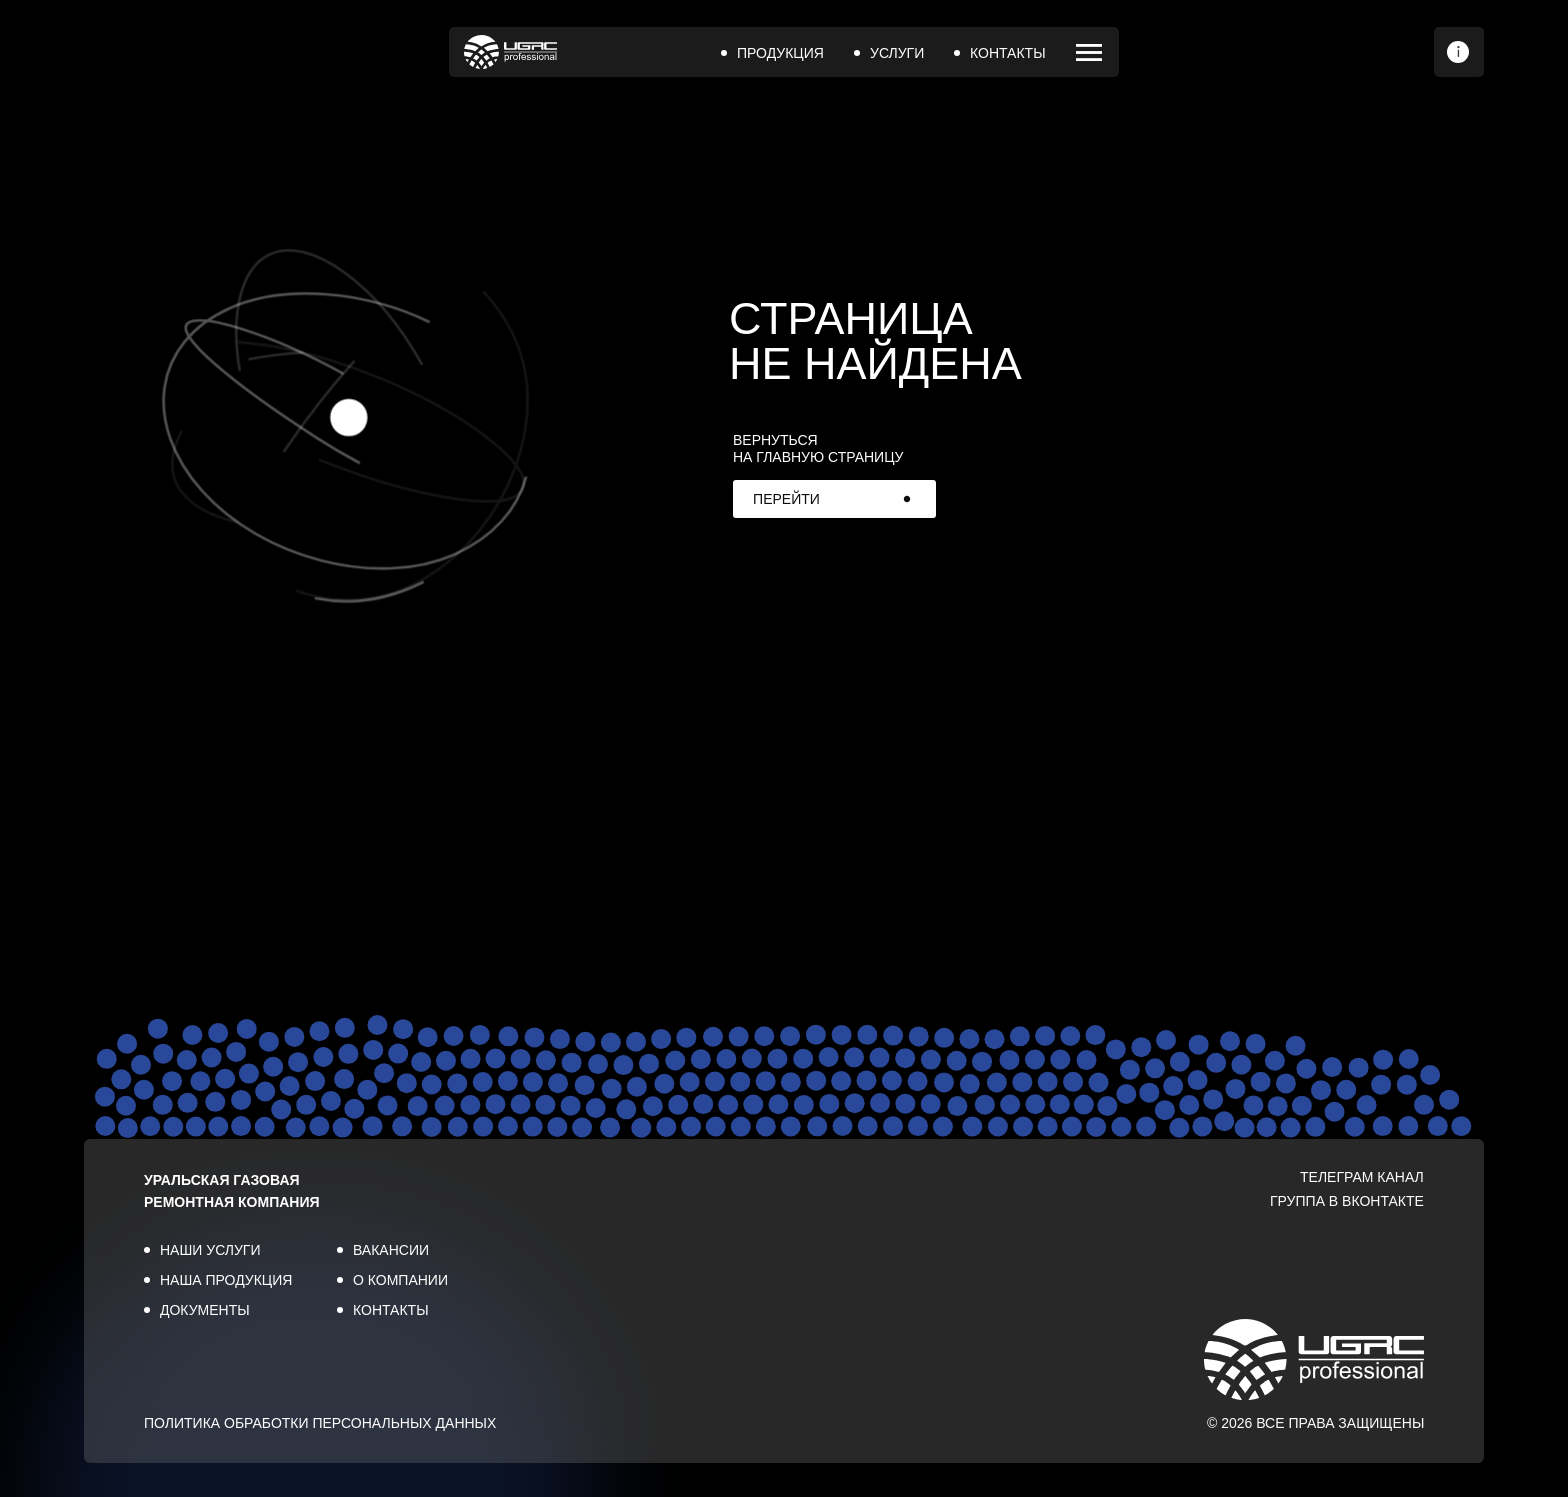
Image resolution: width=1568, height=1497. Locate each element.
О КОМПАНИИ (400, 1280)
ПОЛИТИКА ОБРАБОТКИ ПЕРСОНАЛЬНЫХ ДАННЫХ (320, 1423)
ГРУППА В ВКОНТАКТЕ (1347, 1201)
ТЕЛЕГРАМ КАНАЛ (1362, 1177)
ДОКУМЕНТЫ (205, 1310)
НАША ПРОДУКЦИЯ (226, 1280)
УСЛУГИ (897, 53)
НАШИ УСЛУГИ (210, 1250)
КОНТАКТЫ (1008, 53)
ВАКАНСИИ (391, 1250)
